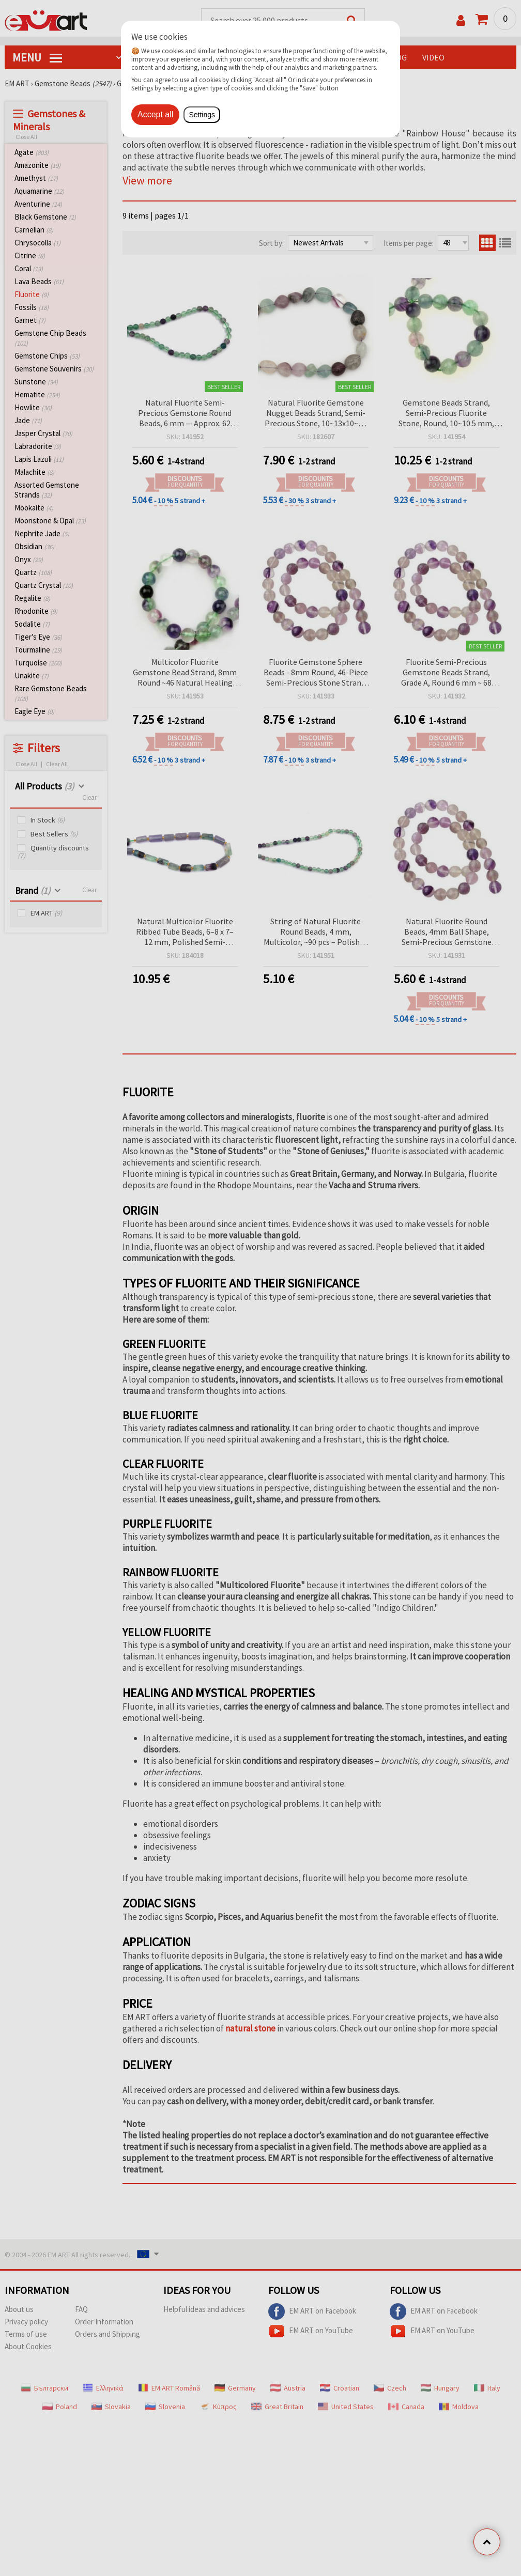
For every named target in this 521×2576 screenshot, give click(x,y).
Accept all (155, 114)
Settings (202, 115)
